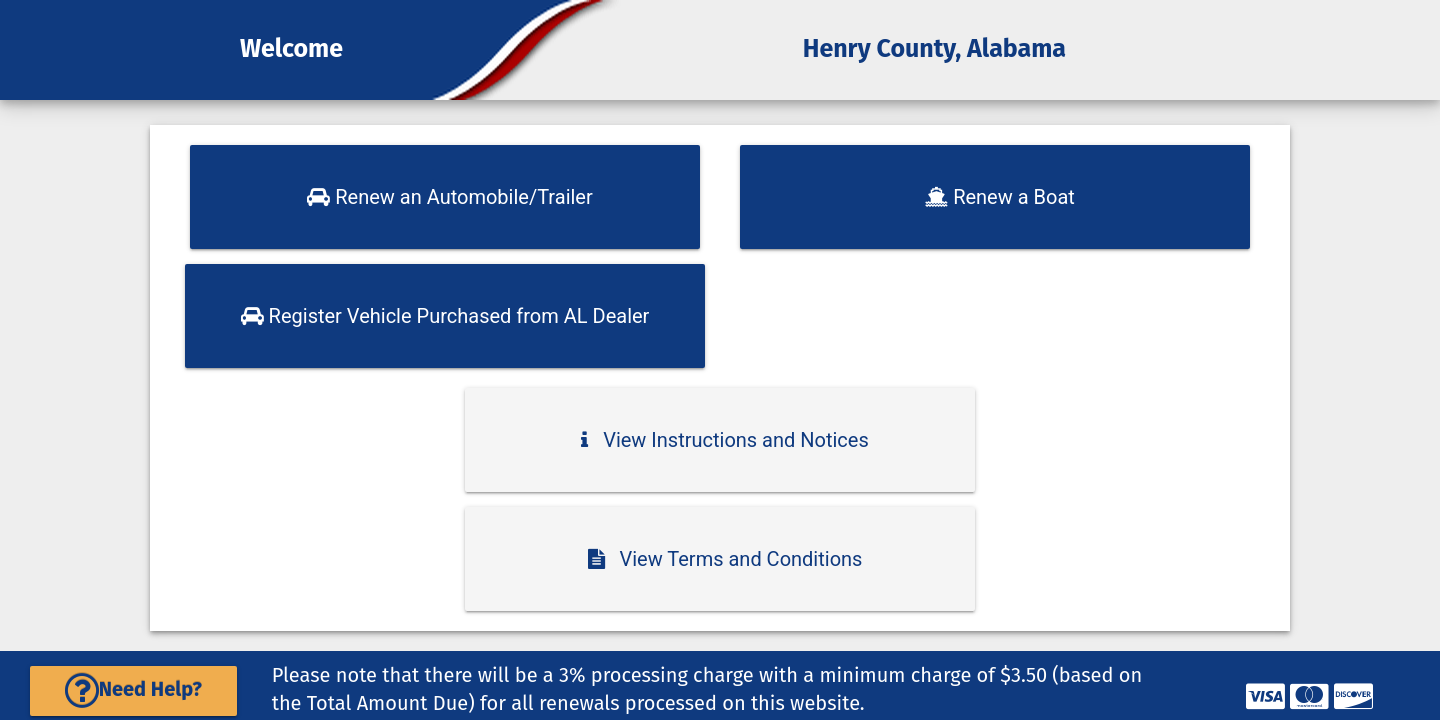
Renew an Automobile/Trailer (450, 197)
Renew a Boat (1000, 197)
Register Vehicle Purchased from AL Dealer (445, 316)
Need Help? (133, 689)
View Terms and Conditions (725, 559)
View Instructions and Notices (725, 440)
